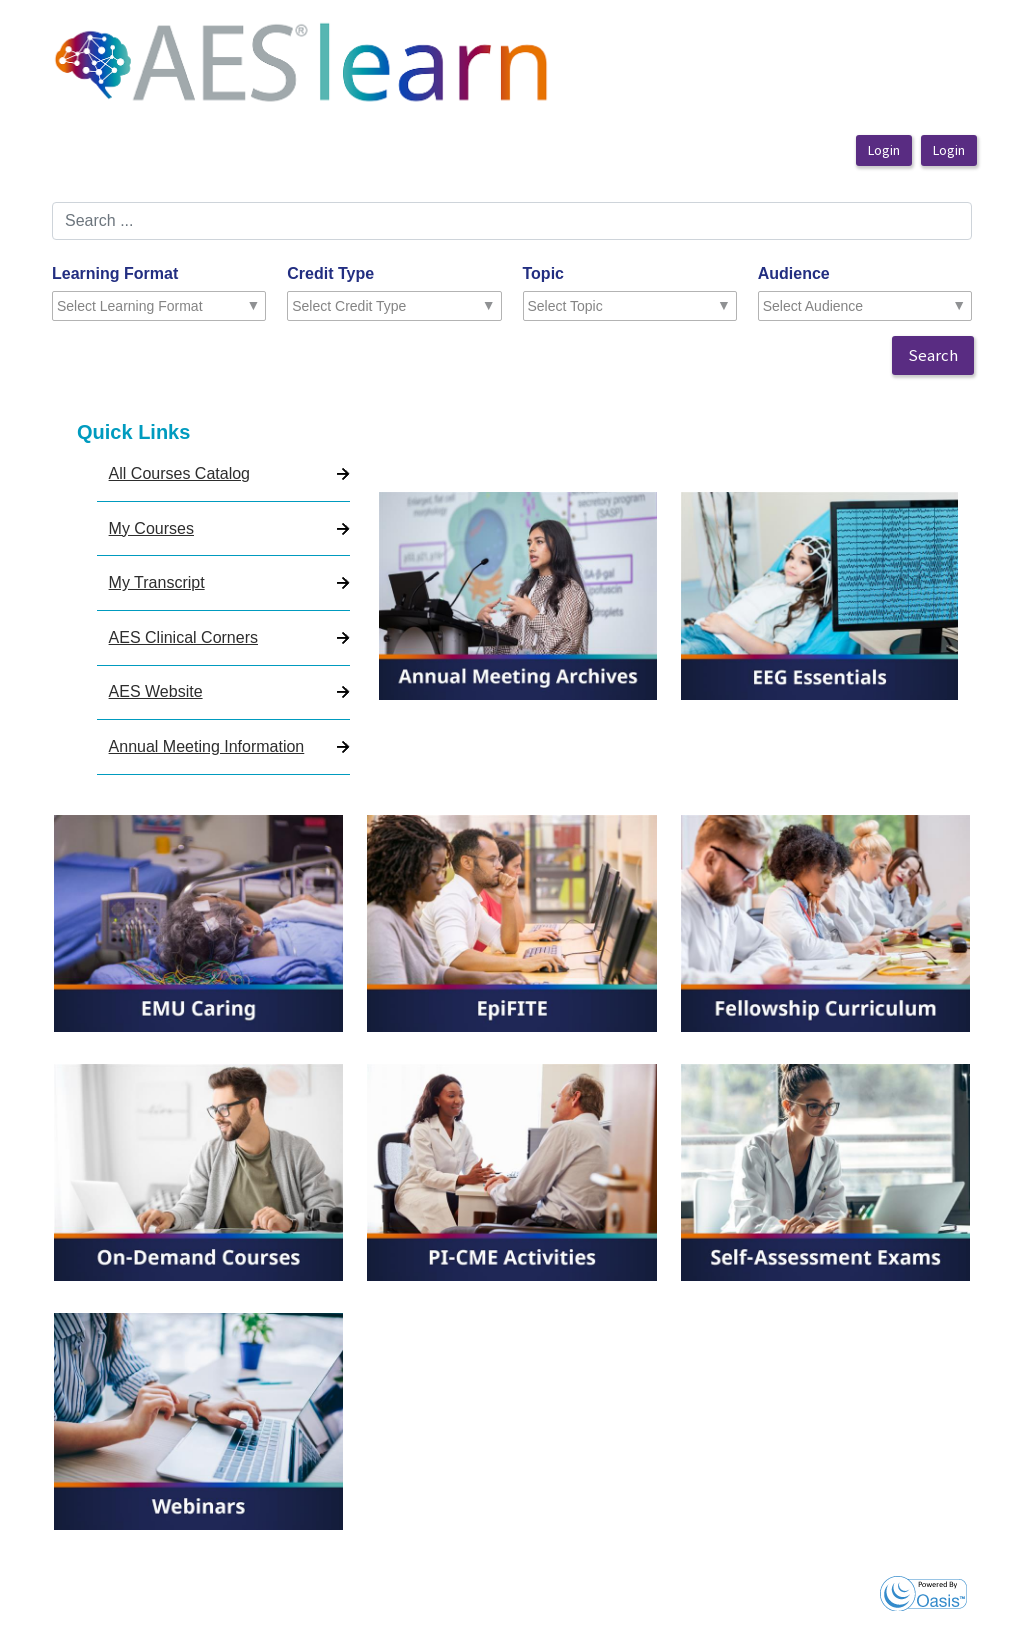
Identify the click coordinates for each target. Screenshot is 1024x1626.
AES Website (156, 691)
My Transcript (157, 582)
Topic (543, 273)
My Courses (151, 528)
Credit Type (330, 273)
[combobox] (144, 306)
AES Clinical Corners (183, 637)
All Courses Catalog (179, 473)
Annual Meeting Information (207, 746)
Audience (794, 273)
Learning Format (115, 273)
